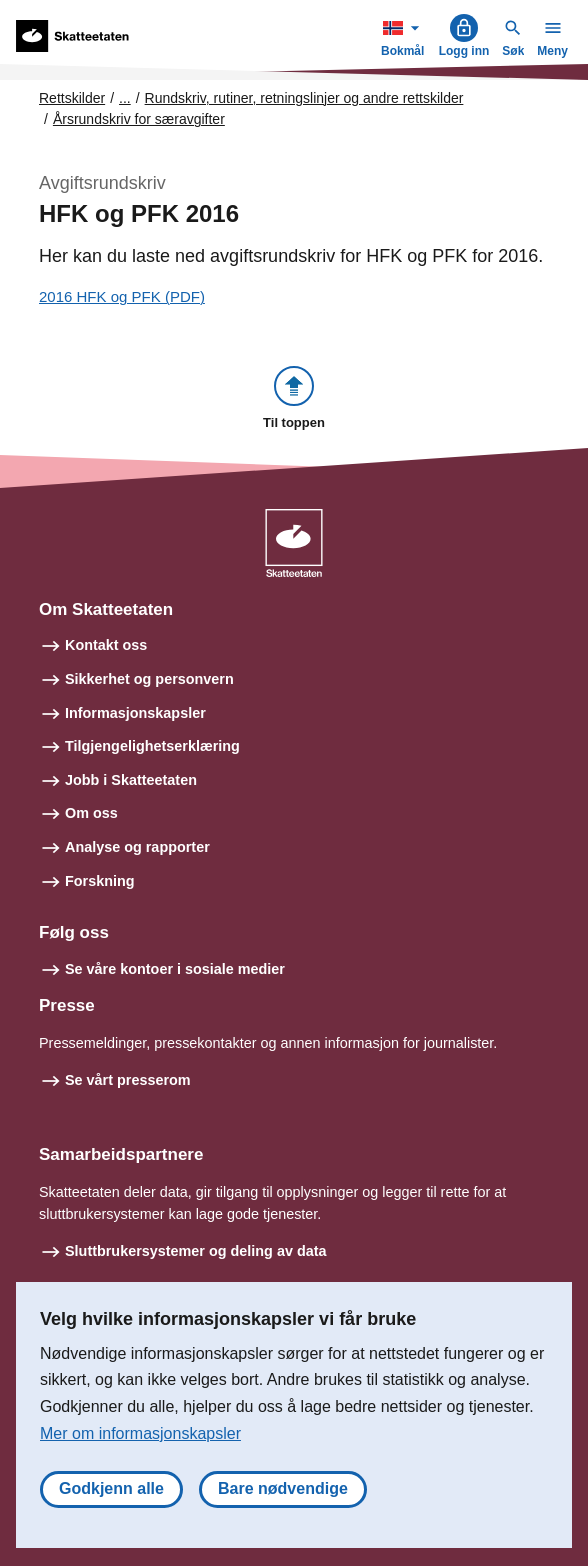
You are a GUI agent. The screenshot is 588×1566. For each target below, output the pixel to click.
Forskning (100, 881)
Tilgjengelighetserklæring (152, 746)
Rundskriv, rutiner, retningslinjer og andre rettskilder (304, 98)
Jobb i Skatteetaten (131, 780)
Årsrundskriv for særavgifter (139, 119)
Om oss (91, 813)
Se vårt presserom (128, 1080)
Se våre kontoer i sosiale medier (175, 969)
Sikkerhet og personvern (149, 679)
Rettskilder (72, 98)
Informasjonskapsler (135, 713)
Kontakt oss (106, 645)
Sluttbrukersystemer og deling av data (196, 1251)
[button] (294, 399)
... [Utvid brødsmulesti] (125, 98)
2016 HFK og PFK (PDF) (122, 296)
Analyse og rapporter (137, 847)
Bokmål (405, 35)
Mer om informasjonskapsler (140, 1433)
